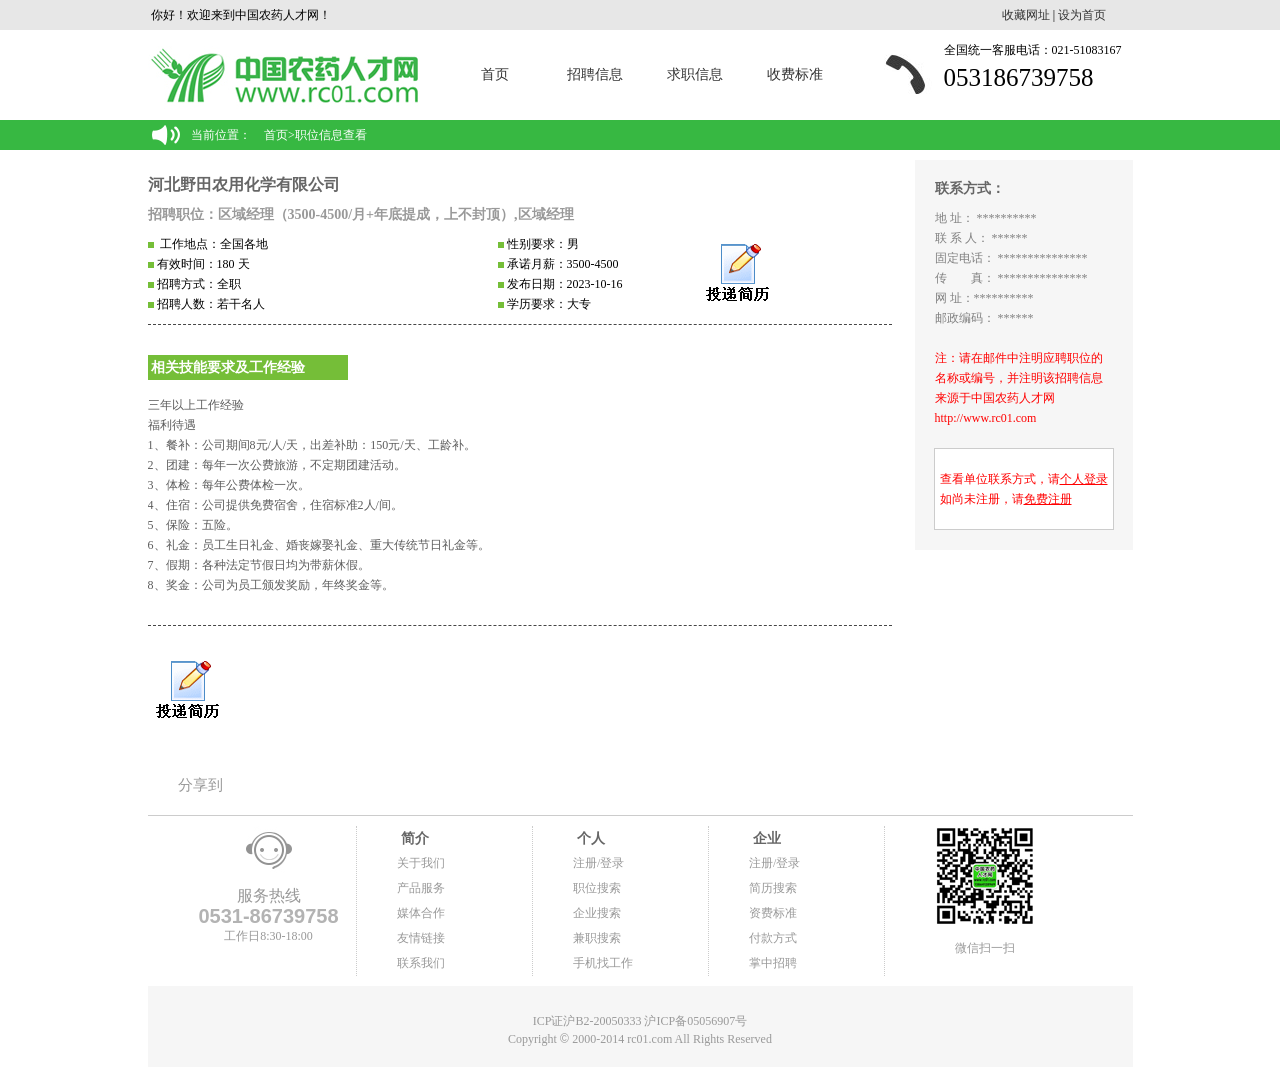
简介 (413, 838)
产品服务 (421, 888)
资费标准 (773, 913)
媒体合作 (421, 913)
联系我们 (421, 963)
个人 (589, 838)
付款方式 (773, 938)
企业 (765, 838)
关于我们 (421, 863)
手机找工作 (603, 963)
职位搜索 (597, 888)
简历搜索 (773, 888)
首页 (495, 74)
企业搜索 (597, 913)
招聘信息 (595, 74)
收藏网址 (1026, 15)
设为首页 (1082, 15)
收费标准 (795, 74)
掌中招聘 (773, 963)
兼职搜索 (597, 938)
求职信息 (695, 74)
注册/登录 (598, 863)
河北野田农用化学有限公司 (244, 184)
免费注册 (1048, 499)
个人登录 (1084, 479)
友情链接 (421, 938)
